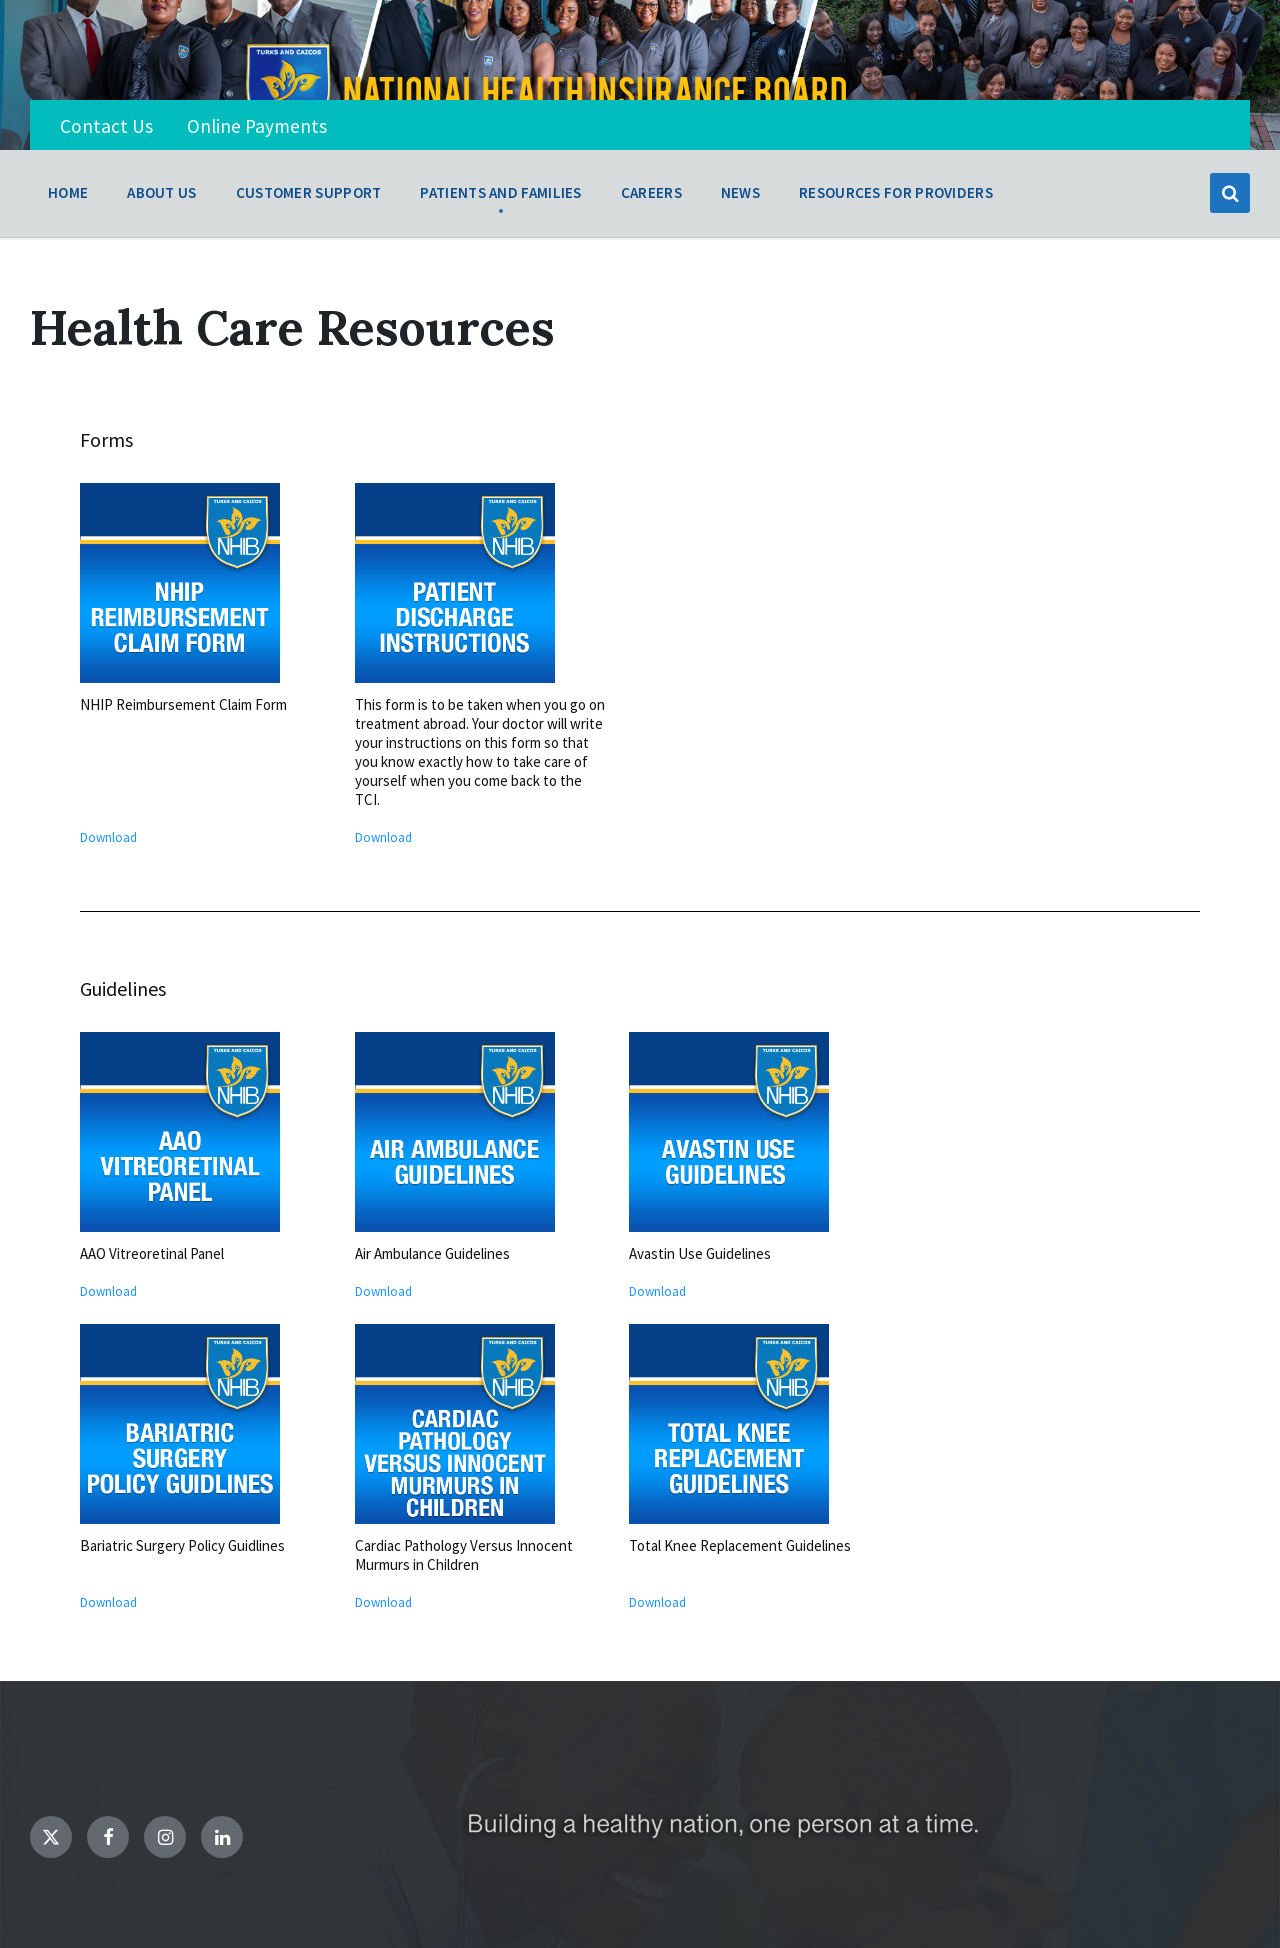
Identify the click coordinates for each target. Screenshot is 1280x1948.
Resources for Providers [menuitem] (896, 192)
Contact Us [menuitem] (106, 126)
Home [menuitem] (68, 192)
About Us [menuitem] (161, 192)
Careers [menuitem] (651, 192)
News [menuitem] (740, 192)
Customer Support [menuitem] (309, 192)
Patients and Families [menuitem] (500, 192)
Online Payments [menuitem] (257, 126)
